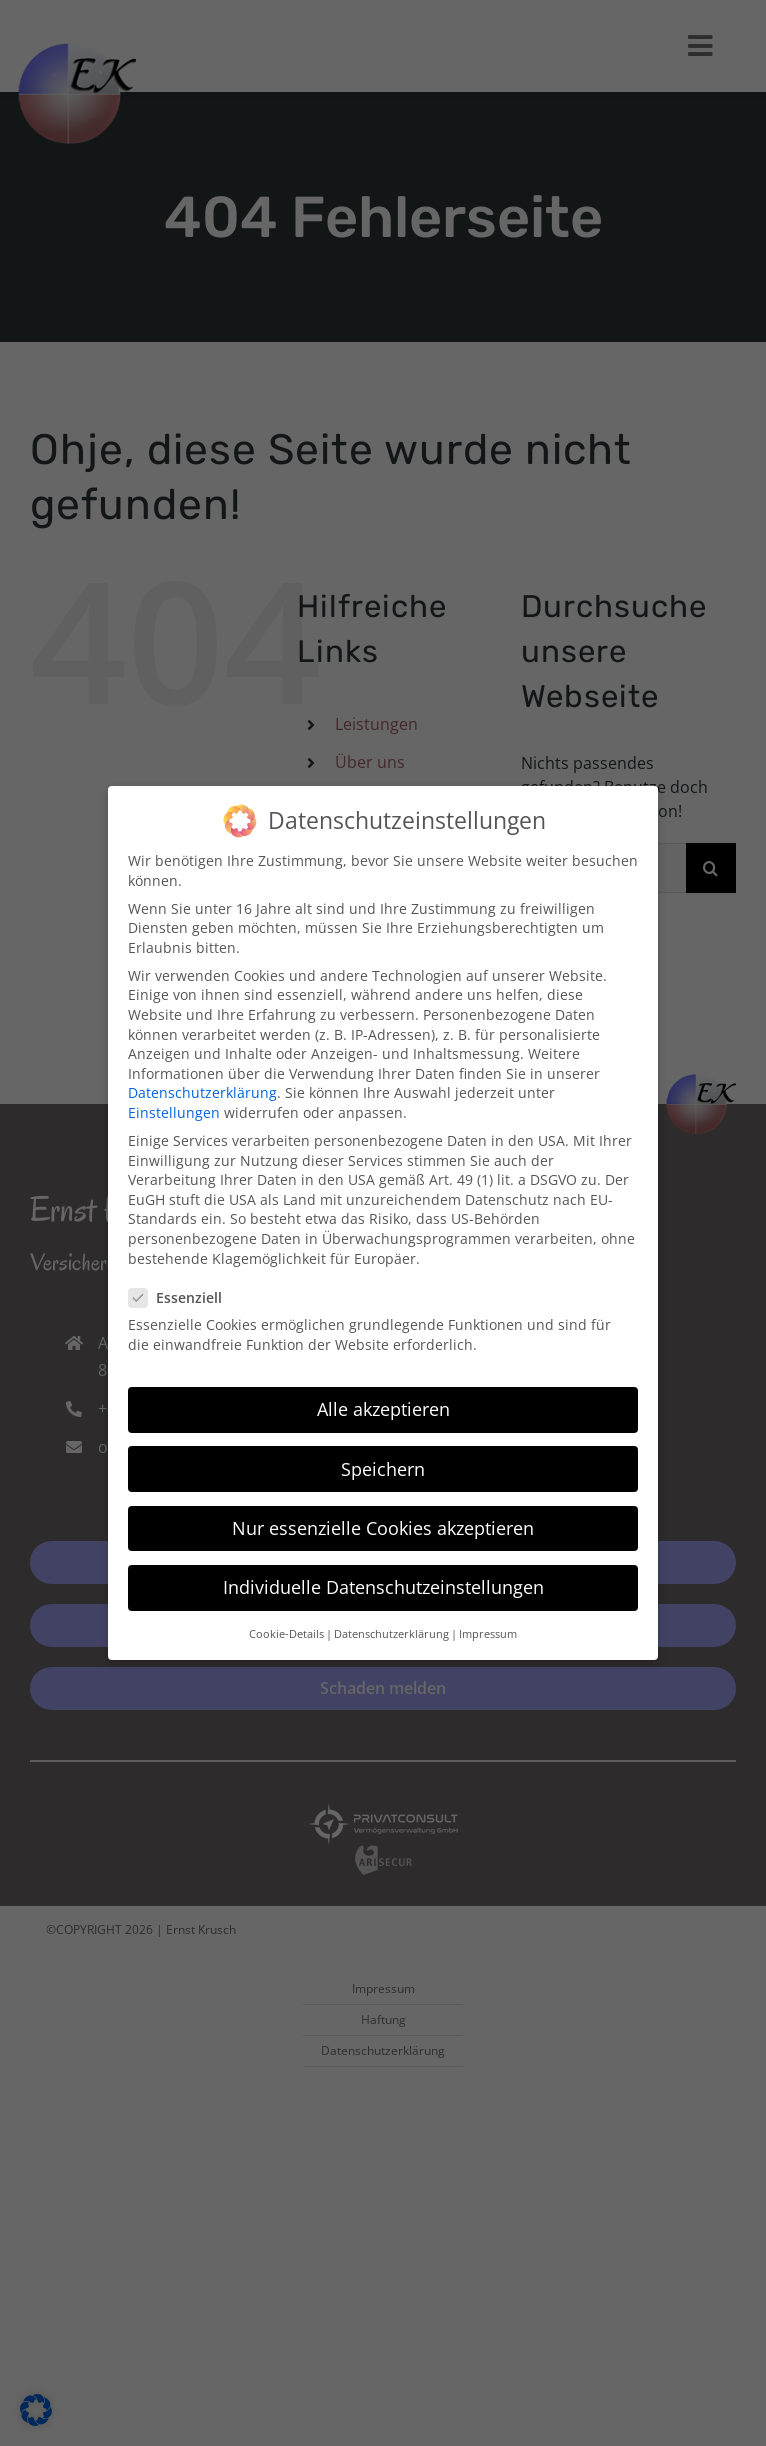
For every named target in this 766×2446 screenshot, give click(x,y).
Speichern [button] (383, 1460)
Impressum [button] (488, 1625)
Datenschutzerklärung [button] (391, 1625)
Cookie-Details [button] (286, 1625)
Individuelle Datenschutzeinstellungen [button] (383, 1578)
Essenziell (183, 1288)
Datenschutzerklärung (202, 1083)
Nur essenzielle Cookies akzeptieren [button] (383, 1519)
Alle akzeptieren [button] (383, 1400)
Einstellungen (174, 1103)
